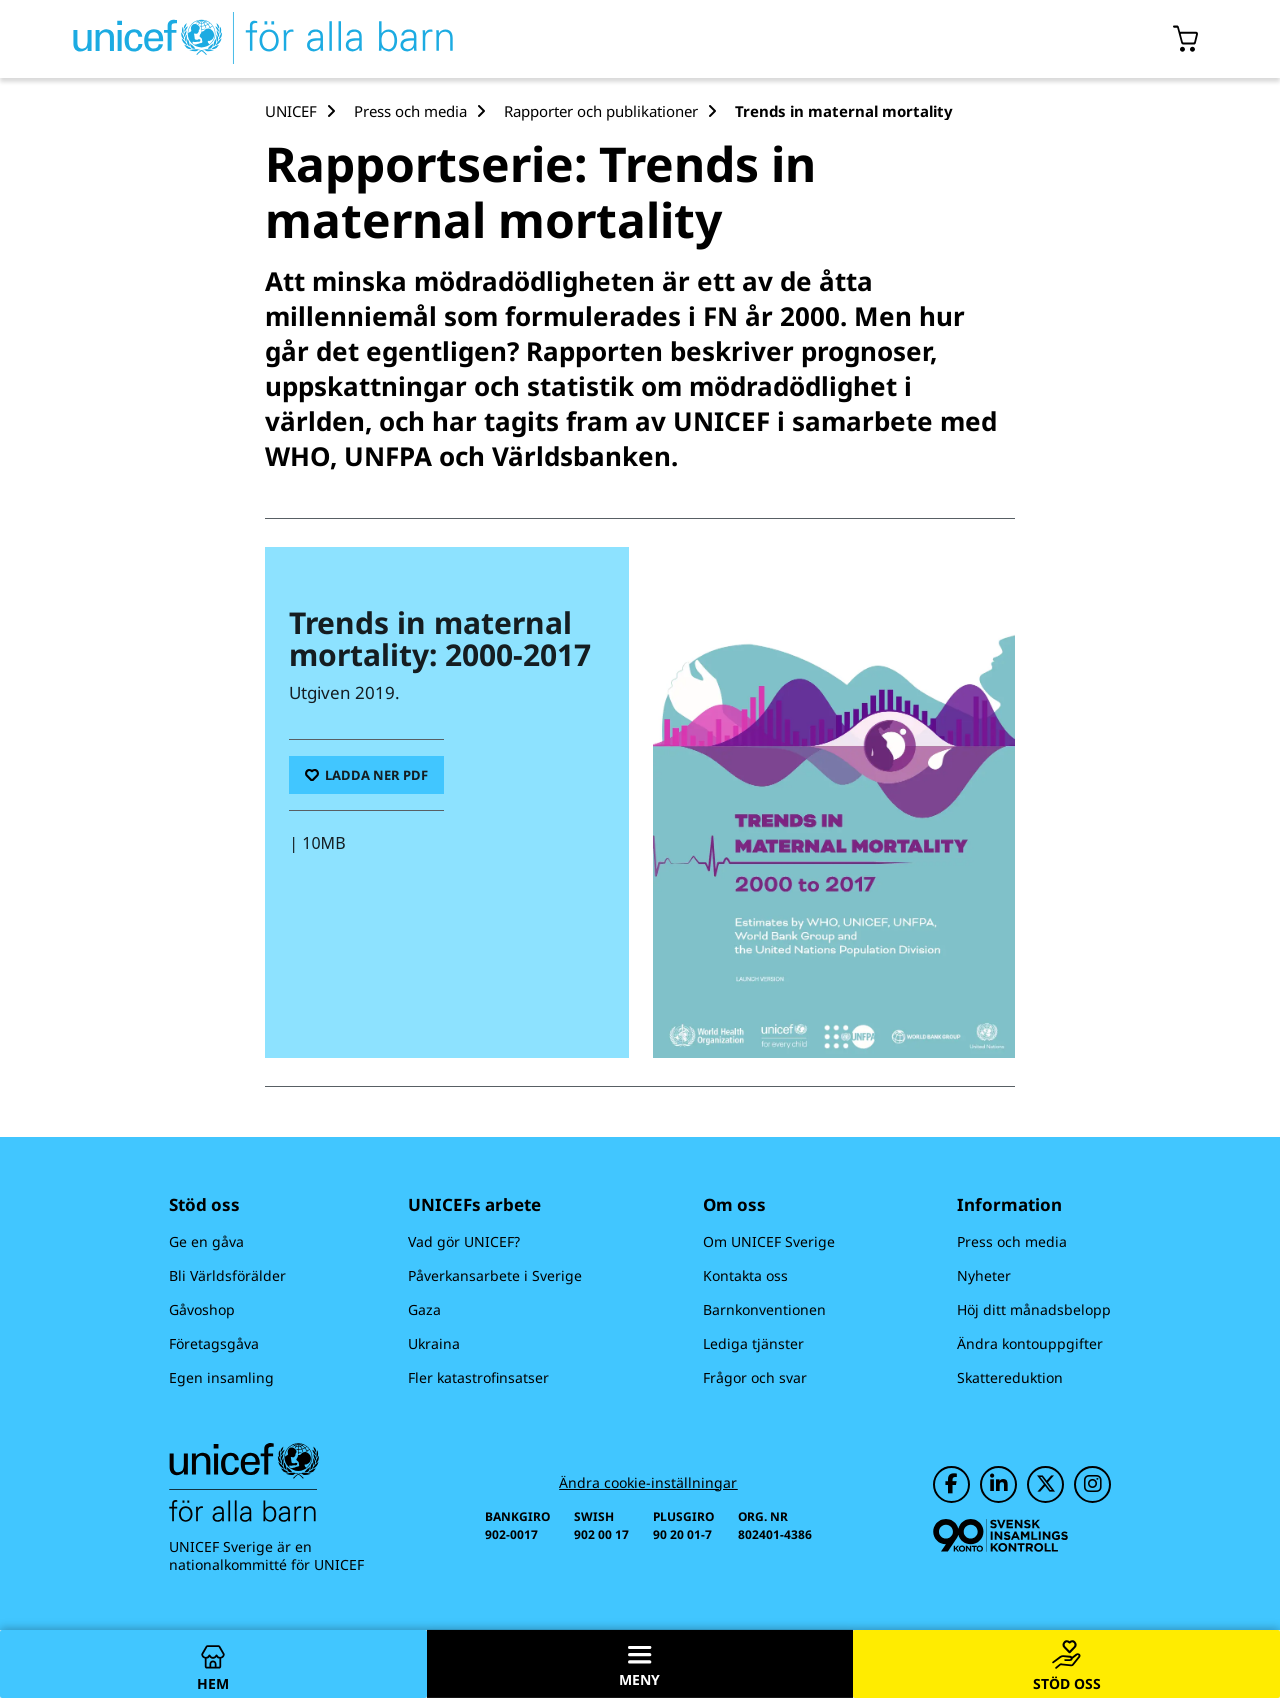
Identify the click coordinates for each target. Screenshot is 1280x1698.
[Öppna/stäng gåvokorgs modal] (1186, 39)
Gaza (424, 1309)
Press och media (1012, 1241)
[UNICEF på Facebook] (951, 1484)
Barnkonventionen (764, 1309)
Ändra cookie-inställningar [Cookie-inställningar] (648, 1483)
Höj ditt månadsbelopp (1034, 1309)
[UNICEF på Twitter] (1045, 1484)
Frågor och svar (755, 1377)
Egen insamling (221, 1377)
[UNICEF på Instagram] (1092, 1484)
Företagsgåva (214, 1343)
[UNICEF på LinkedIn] (998, 1484)
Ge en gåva (206, 1241)
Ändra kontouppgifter (1030, 1343)
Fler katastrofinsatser (478, 1377)
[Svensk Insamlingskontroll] (1000, 1535)
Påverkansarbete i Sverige (495, 1275)
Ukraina (434, 1343)
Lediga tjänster (753, 1343)
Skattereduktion (1010, 1377)
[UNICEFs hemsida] (227, 39)
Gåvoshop (202, 1309)
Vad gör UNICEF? (464, 1241)
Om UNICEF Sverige (769, 1241)
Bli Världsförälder (227, 1275)
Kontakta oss (745, 1275)
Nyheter (984, 1275)
